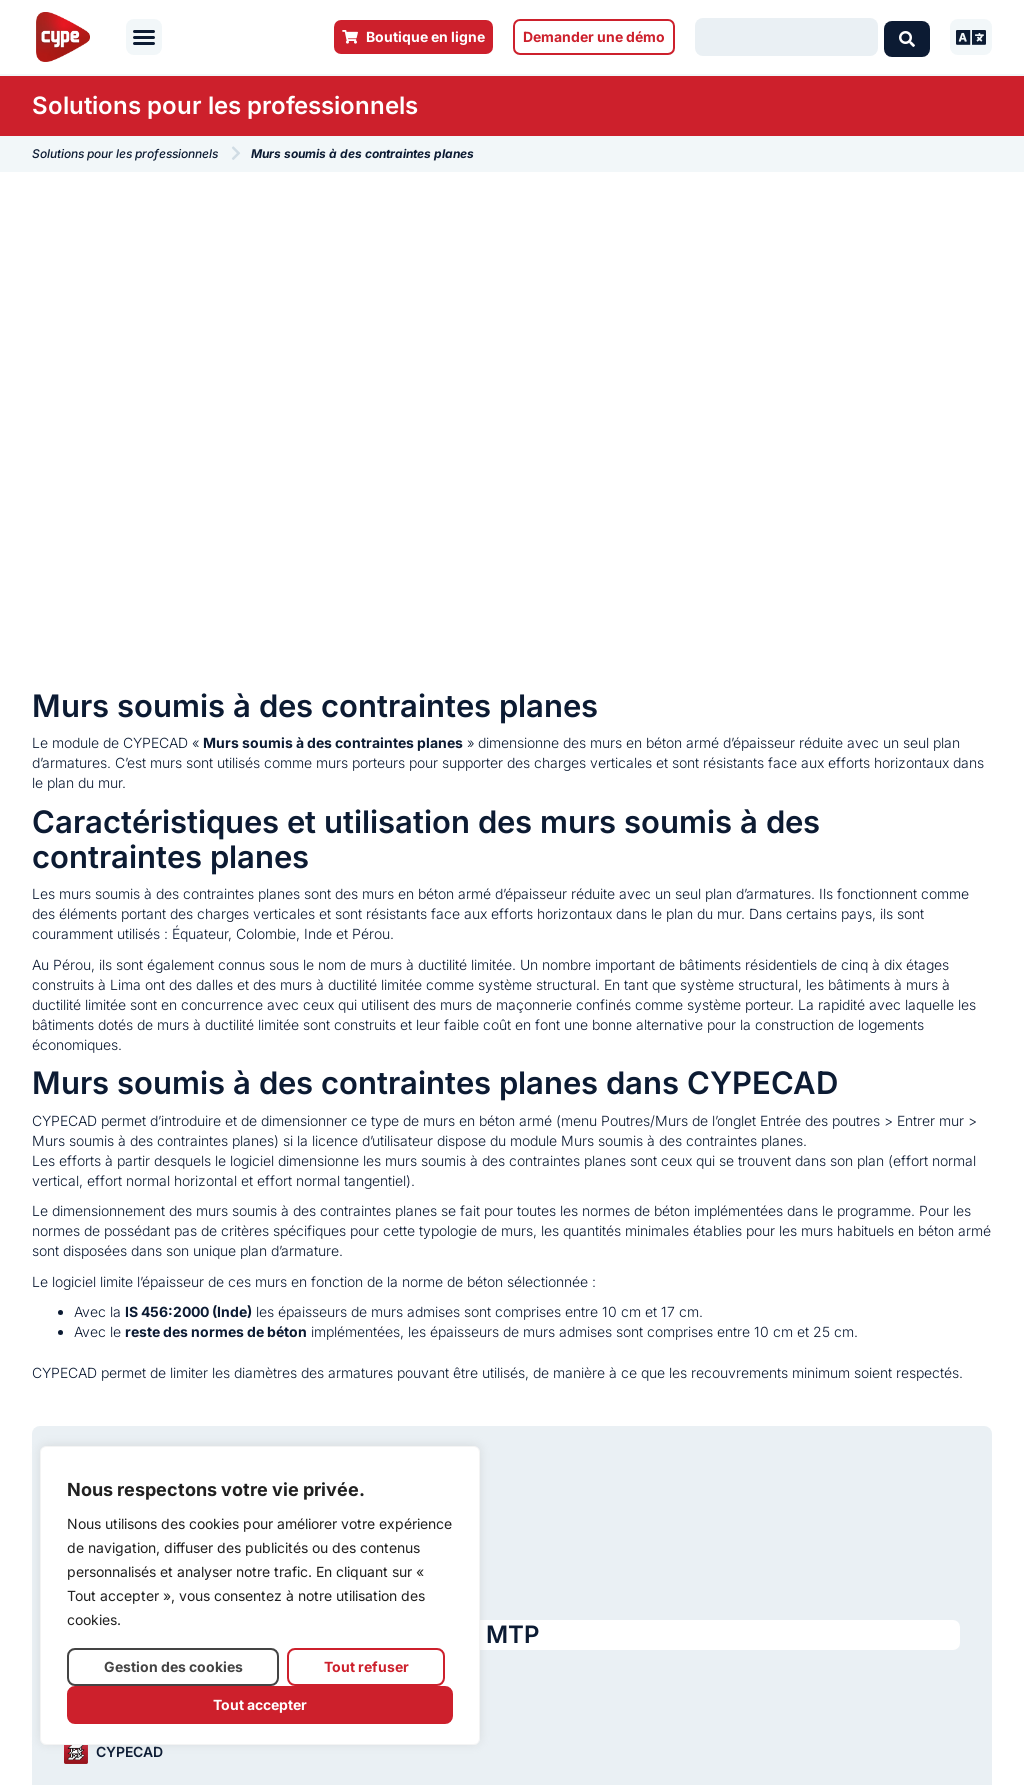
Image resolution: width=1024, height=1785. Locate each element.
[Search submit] (907, 37)
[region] (260, 1595)
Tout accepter (260, 1704)
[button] (144, 37)
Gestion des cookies (173, 1666)
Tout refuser (366, 1666)
